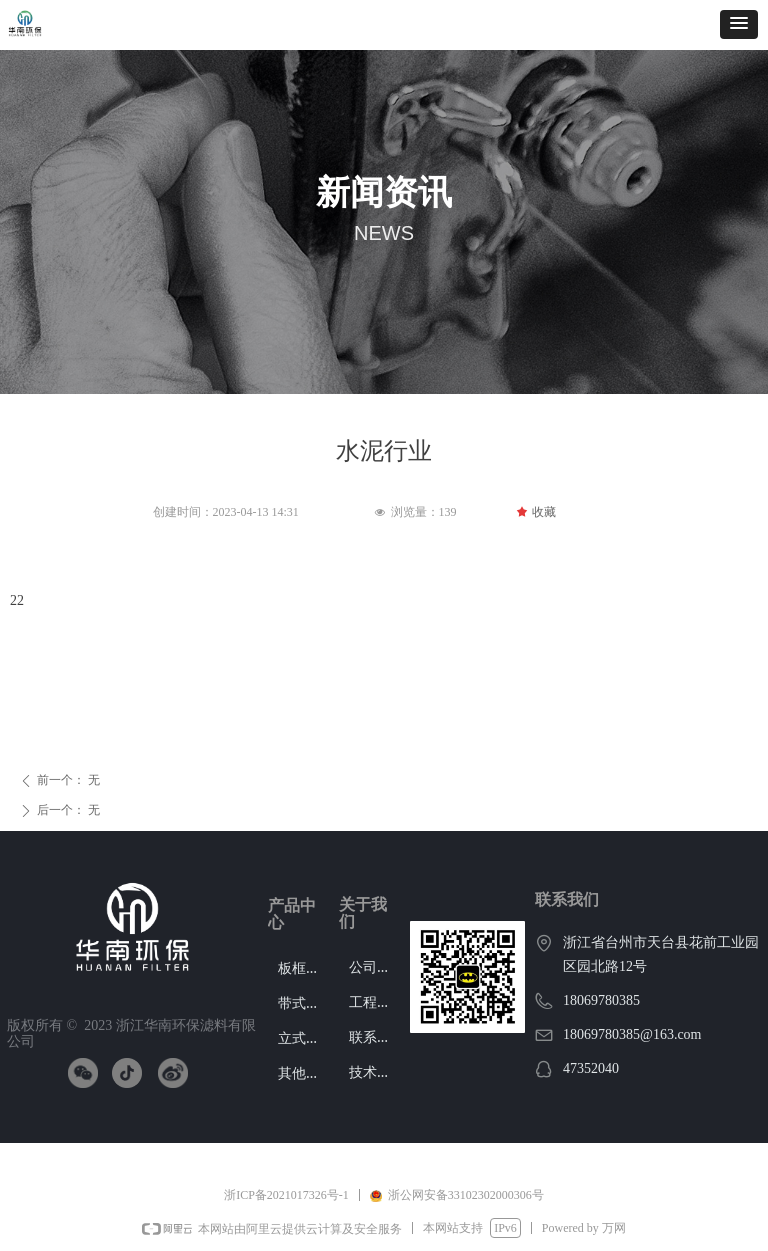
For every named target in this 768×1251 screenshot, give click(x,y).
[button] (739, 24)
